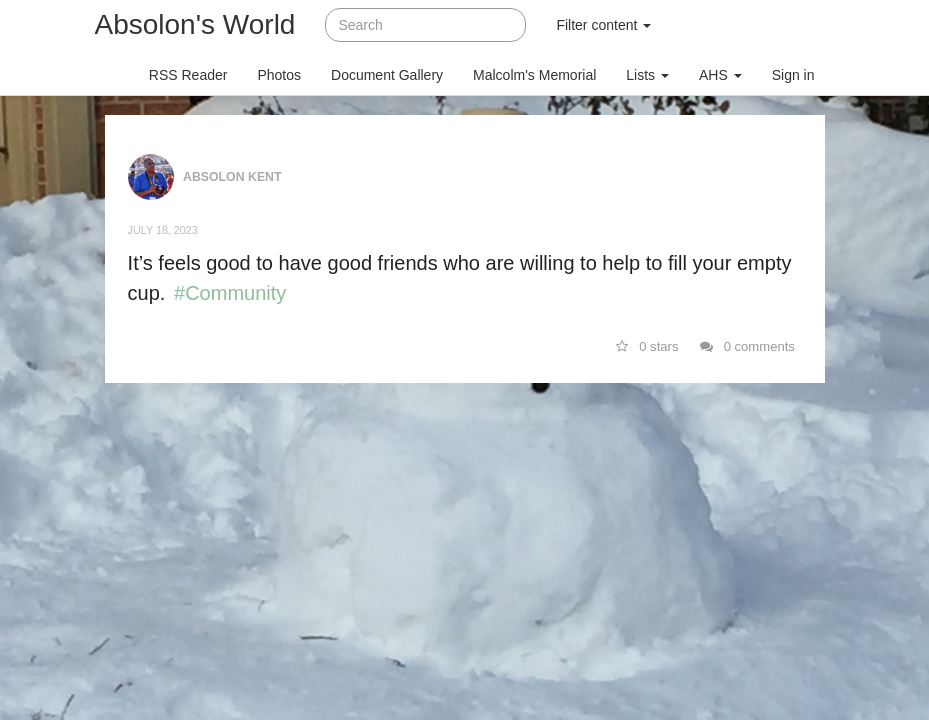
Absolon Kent (232, 176)
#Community (230, 293)
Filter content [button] (603, 25)
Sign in (793, 75)
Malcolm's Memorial (534, 75)
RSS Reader (188, 75)
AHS (720, 75)
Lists (647, 75)
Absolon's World (195, 24)
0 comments (747, 346)
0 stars (647, 346)
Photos (279, 75)
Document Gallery (387, 75)
